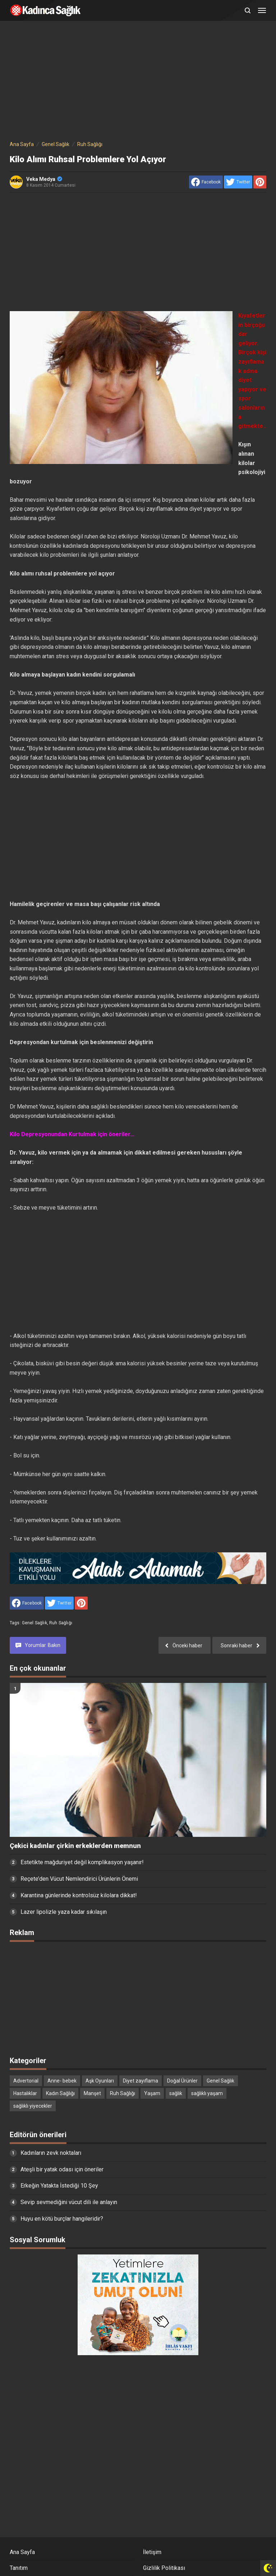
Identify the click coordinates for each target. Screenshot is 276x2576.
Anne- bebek (62, 2081)
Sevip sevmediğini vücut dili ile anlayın (68, 2202)
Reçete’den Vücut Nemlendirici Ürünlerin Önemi (79, 1878)
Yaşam (152, 2093)
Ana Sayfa (22, 2552)
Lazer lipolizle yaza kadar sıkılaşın (63, 1911)
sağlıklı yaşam (207, 2093)
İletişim (152, 2552)
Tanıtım (19, 2567)
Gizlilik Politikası (164, 2567)
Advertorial (25, 2081)
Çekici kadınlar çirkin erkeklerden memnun (75, 1845)
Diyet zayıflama (140, 2081)
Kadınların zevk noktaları (50, 2152)
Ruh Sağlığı (60, 1622)
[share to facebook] (206, 182)
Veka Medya (44, 179)
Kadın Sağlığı (60, 2093)
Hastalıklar (25, 2093)
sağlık (175, 2093)
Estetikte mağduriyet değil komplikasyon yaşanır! (82, 1862)
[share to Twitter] (238, 182)
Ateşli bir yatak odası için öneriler (62, 2169)
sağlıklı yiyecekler (32, 2106)
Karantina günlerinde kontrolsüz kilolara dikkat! (78, 1895)
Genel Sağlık (34, 1622)
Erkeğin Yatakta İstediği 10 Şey (59, 2185)
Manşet (92, 2093)
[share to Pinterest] (259, 182)
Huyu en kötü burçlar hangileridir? (61, 2218)
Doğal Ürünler (182, 2081)
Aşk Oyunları (100, 2081)
